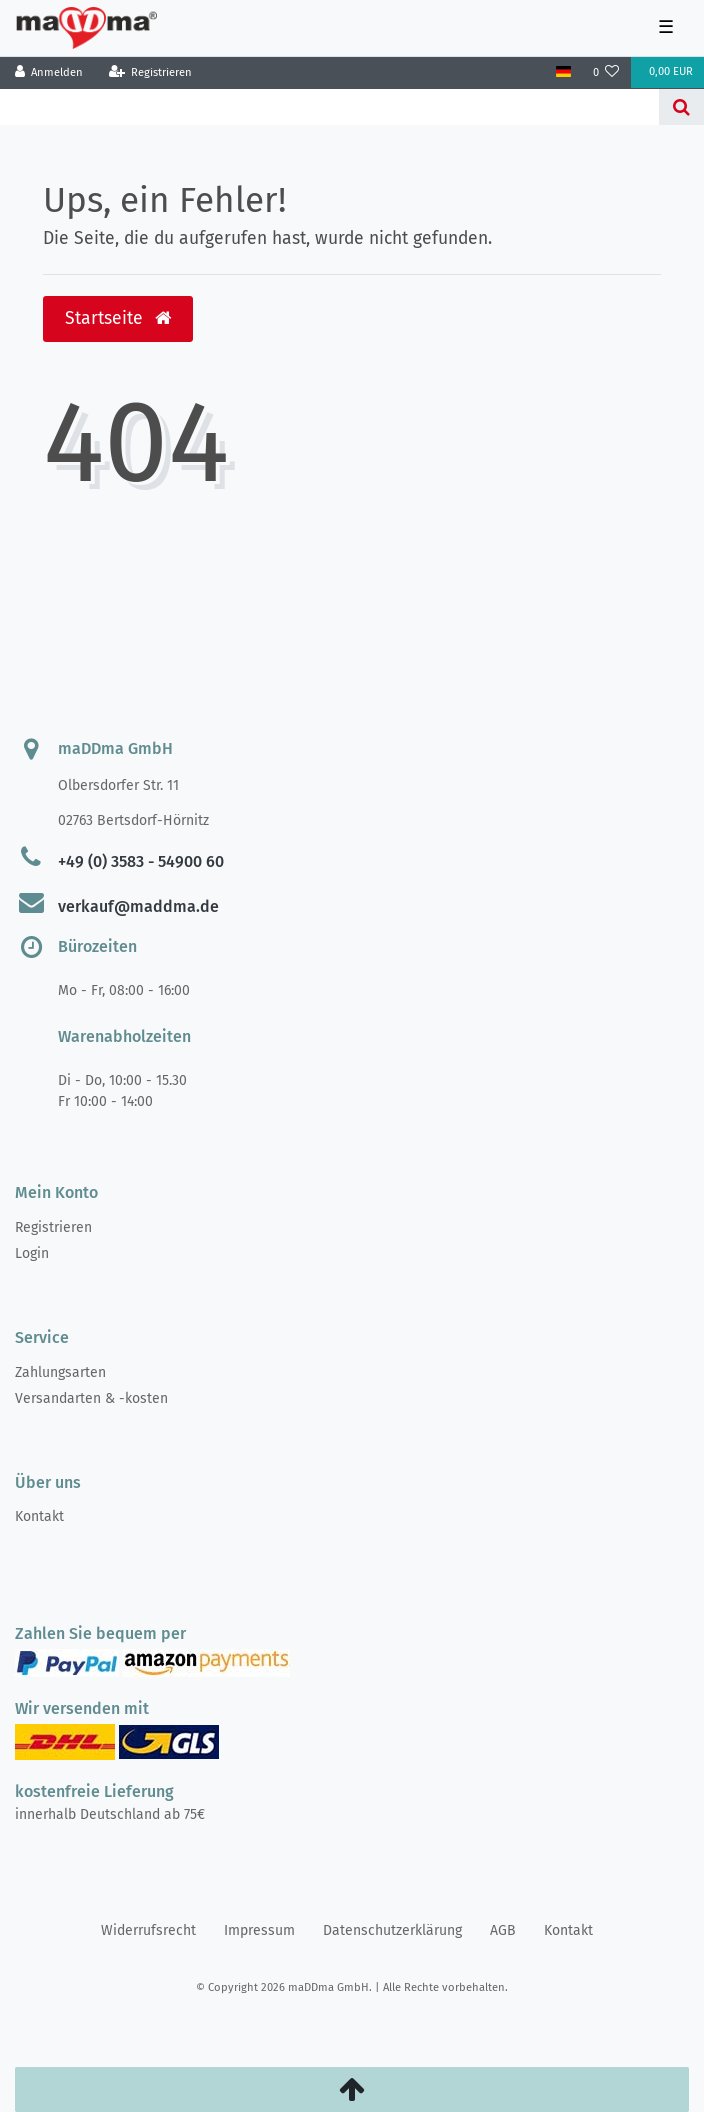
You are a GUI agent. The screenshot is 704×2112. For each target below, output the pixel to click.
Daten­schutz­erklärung (392, 1930)
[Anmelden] (49, 73)
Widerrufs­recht (148, 1930)
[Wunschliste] (606, 73)
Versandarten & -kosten (91, 1398)
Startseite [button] (118, 318)
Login (32, 1253)
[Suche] (681, 107)
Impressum (259, 1930)
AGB (503, 1930)
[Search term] (329, 107)
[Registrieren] (150, 73)
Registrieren (53, 1227)
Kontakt (39, 1516)
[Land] (562, 72)
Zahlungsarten (60, 1372)
